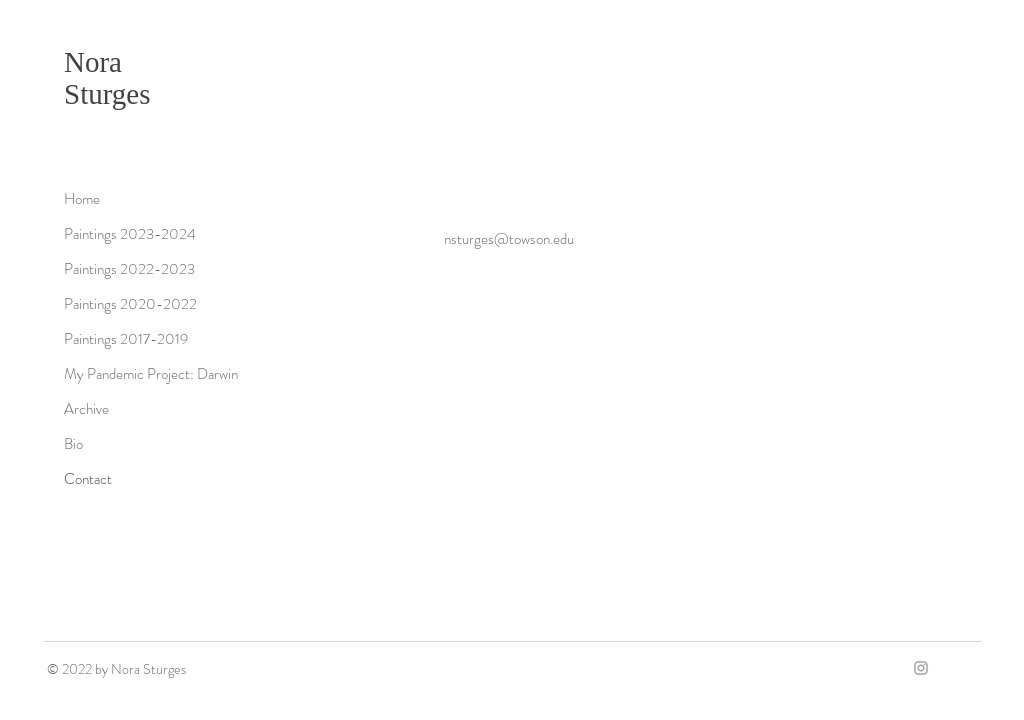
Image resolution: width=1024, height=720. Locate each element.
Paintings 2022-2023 (129, 269)
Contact (88, 479)
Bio (73, 444)
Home (82, 199)
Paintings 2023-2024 (130, 234)
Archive (86, 409)
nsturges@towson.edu (509, 239)
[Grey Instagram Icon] (921, 668)
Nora (93, 62)
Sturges (107, 94)
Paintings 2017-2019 (126, 339)
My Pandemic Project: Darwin (151, 374)
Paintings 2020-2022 (130, 304)
